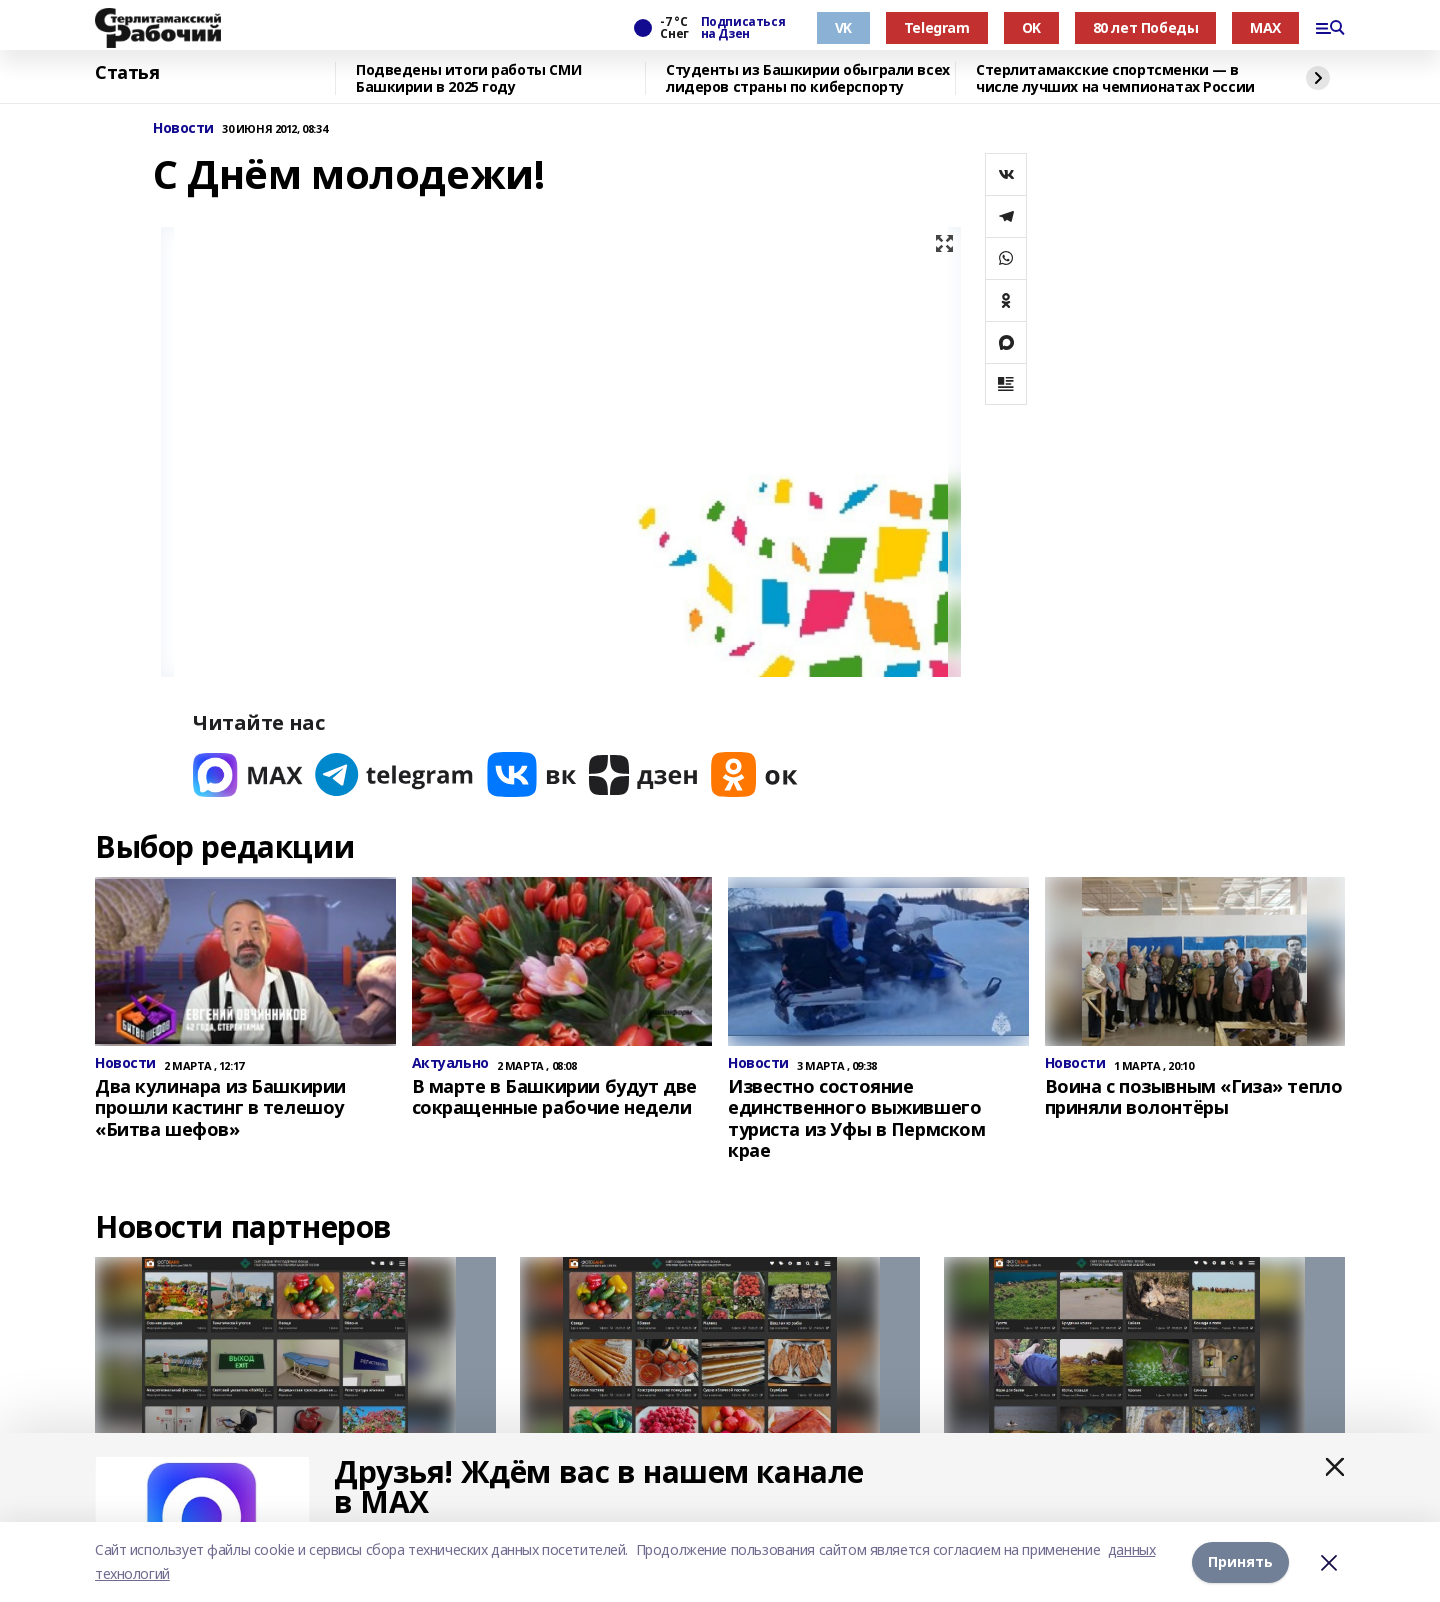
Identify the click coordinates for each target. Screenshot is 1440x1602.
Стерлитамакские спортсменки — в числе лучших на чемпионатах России (1115, 78)
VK (843, 27)
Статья (127, 73)
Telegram (937, 27)
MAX (1265, 27)
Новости (183, 128)
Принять (1240, 1561)
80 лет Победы (1146, 27)
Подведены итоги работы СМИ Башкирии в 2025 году (468, 78)
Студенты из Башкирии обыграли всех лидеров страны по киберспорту (808, 78)
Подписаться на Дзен (743, 28)
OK (1031, 27)
